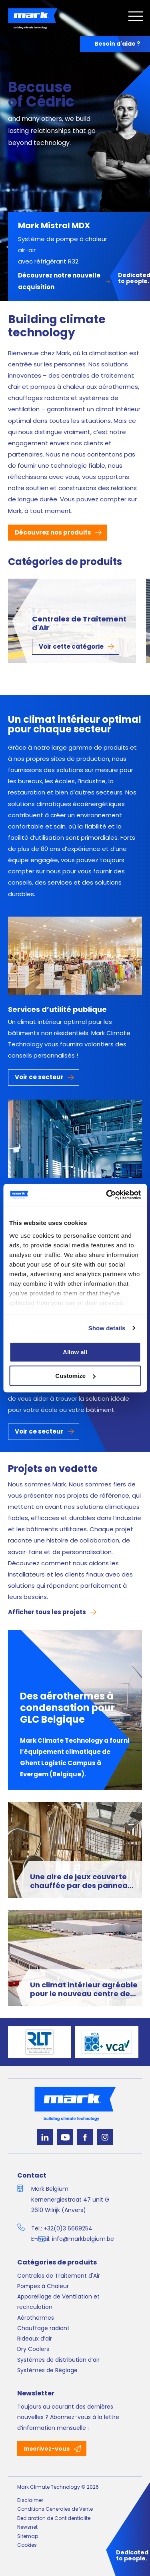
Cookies (27, 2545)
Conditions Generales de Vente (55, 2509)
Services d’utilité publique (57, 1009)
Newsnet (27, 2527)
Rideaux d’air (34, 2339)
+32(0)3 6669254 (68, 2228)
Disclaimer (30, 2500)
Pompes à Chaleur (43, 2286)
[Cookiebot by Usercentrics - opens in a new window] (107, 1195)
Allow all (75, 1352)
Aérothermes (35, 2318)
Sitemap (27, 2536)
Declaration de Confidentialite (53, 2518)
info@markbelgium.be (83, 2239)
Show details (107, 1328)
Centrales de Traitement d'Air (79, 624)
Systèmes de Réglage (47, 2370)
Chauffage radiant (43, 2328)
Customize (75, 1375)
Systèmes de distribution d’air (58, 2360)
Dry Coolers (33, 2349)
